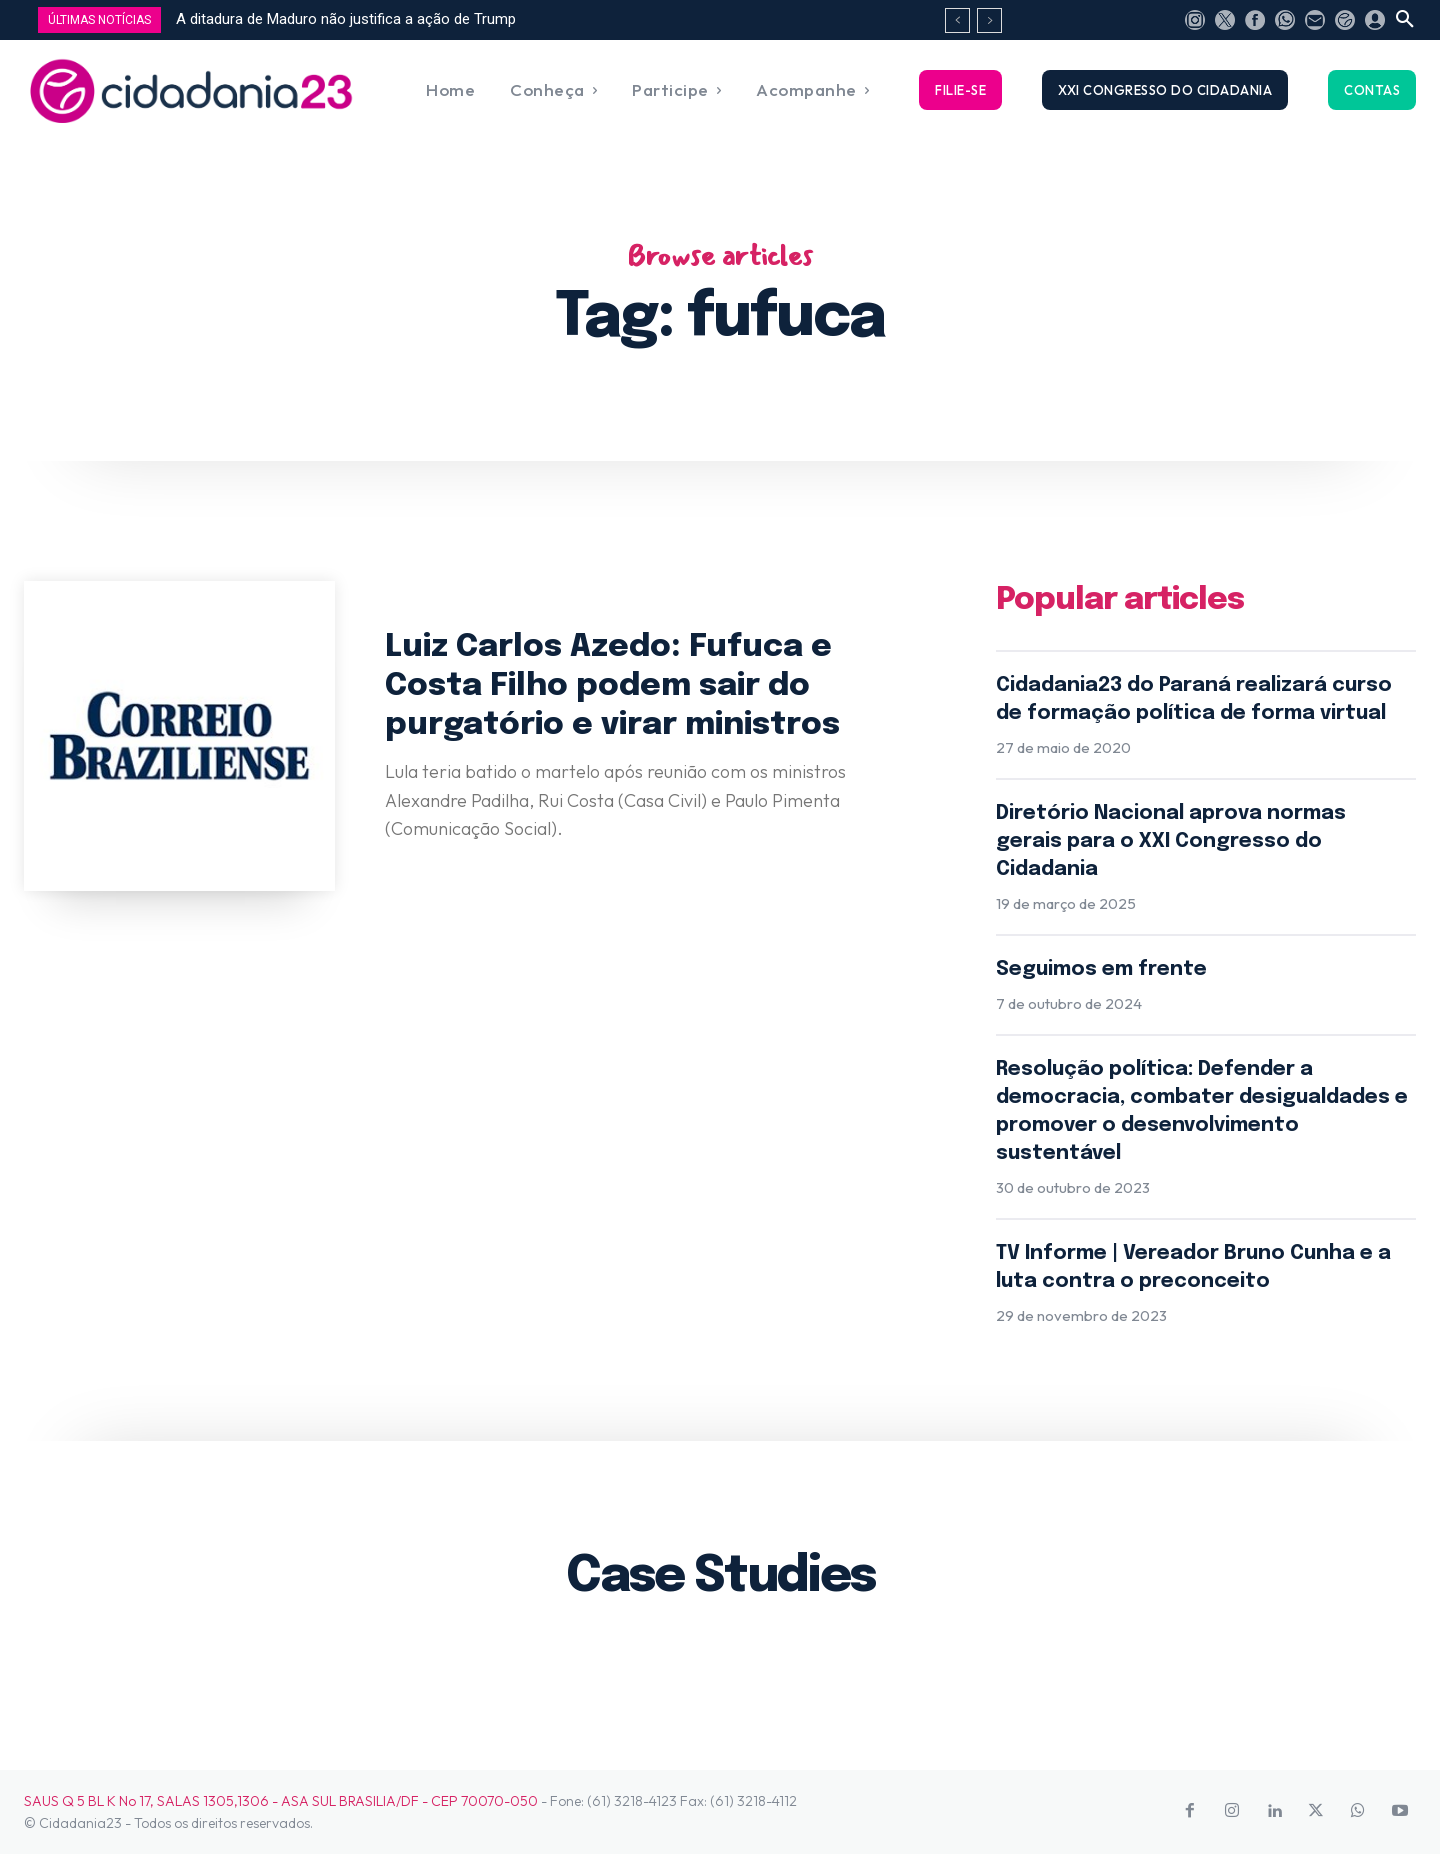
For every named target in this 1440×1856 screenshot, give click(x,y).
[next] (989, 20)
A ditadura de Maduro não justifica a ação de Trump (346, 19)
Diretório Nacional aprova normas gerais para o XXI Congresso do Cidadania (1171, 842)
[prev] (957, 20)
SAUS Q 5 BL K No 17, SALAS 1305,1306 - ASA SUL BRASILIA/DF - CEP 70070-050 (281, 1802)
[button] (1405, 20)
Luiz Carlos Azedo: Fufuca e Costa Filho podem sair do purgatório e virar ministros (615, 686)
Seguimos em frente (1101, 970)
